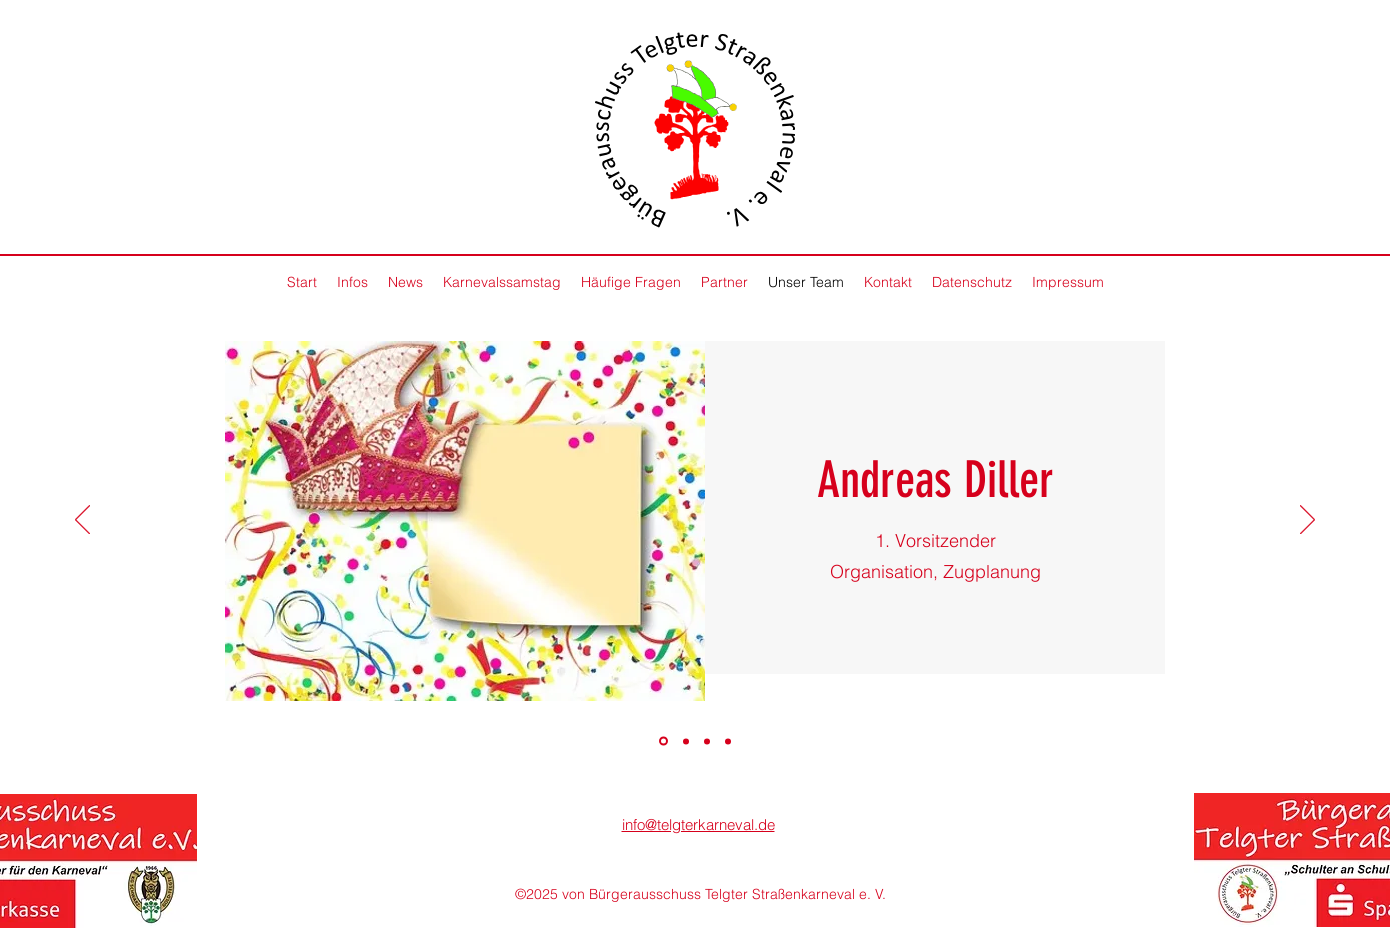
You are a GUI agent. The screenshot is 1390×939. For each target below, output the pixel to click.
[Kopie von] (728, 741)
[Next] (1307, 521)
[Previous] (82, 521)
